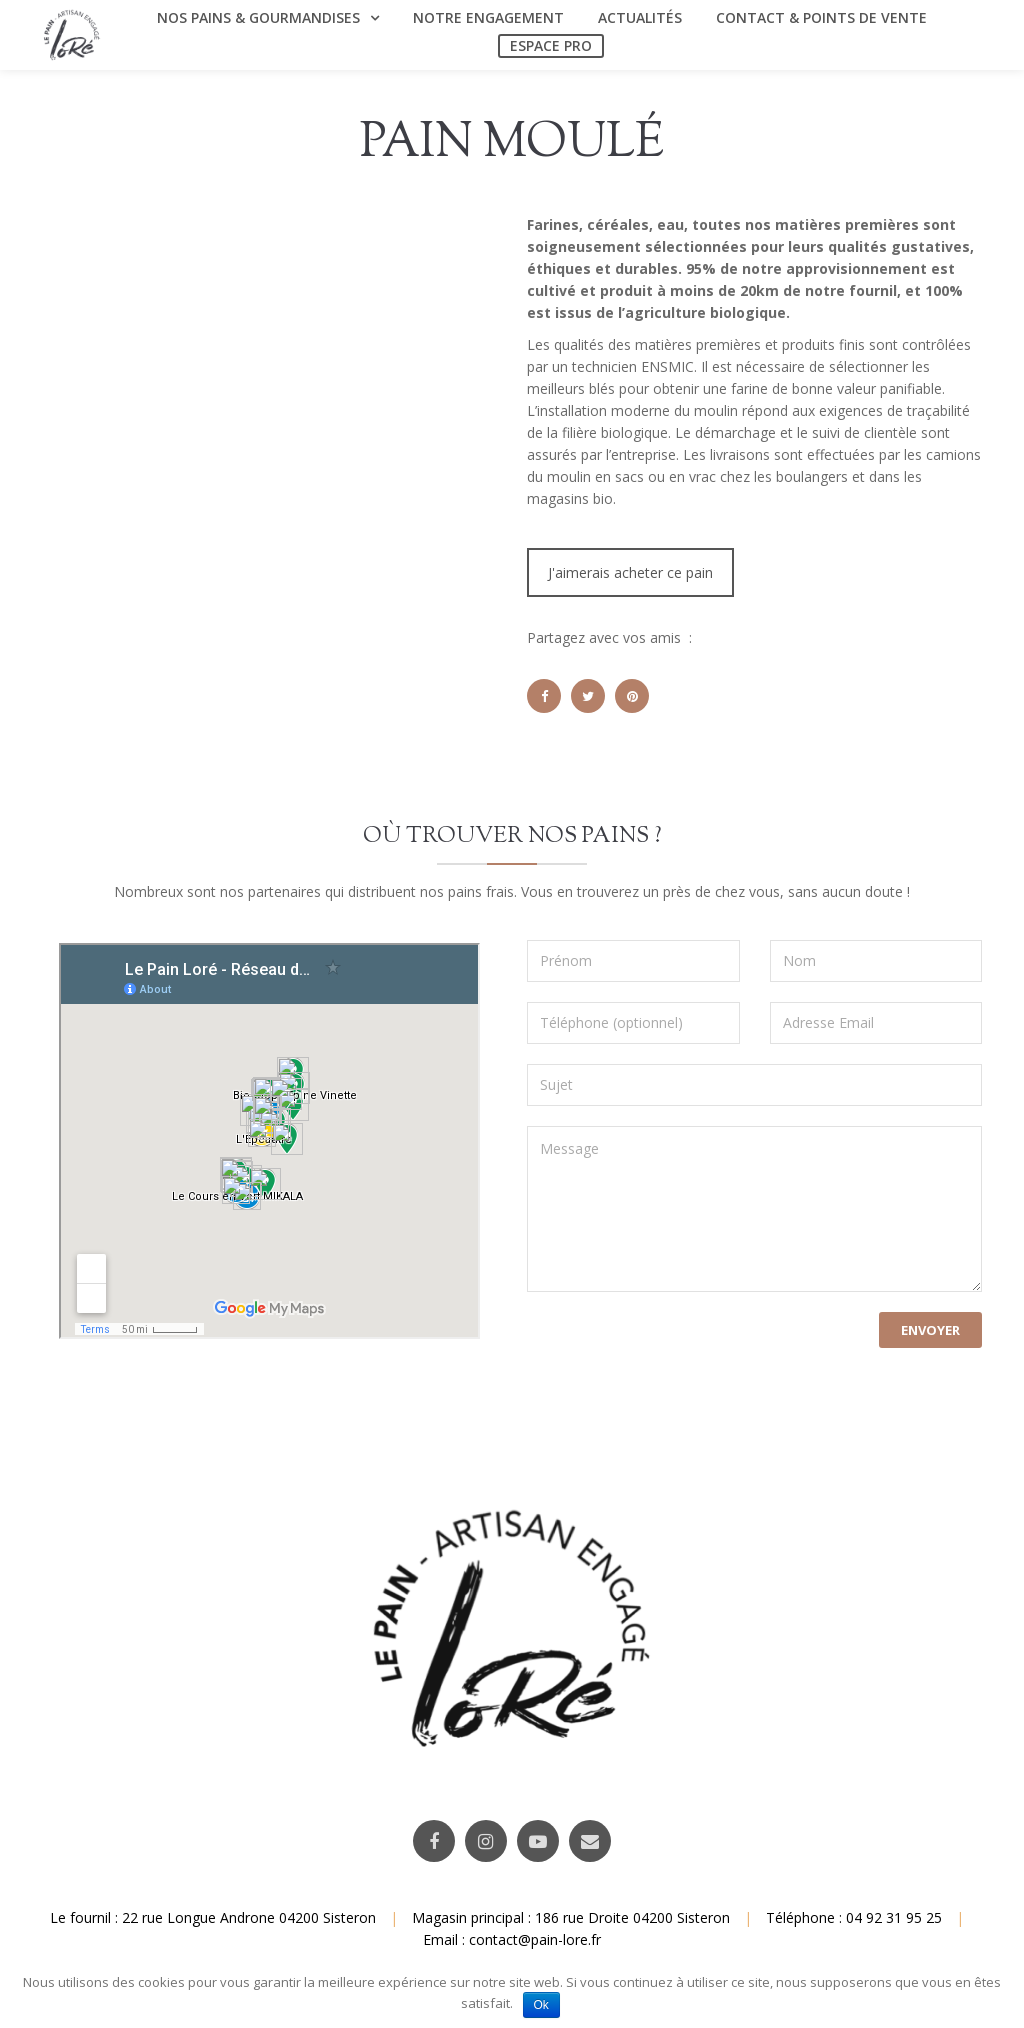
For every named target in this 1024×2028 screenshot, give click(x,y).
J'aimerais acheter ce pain (630, 572)
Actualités (640, 17)
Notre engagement (488, 17)
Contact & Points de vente (821, 17)
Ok (541, 2005)
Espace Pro (551, 45)
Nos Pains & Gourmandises (258, 17)
